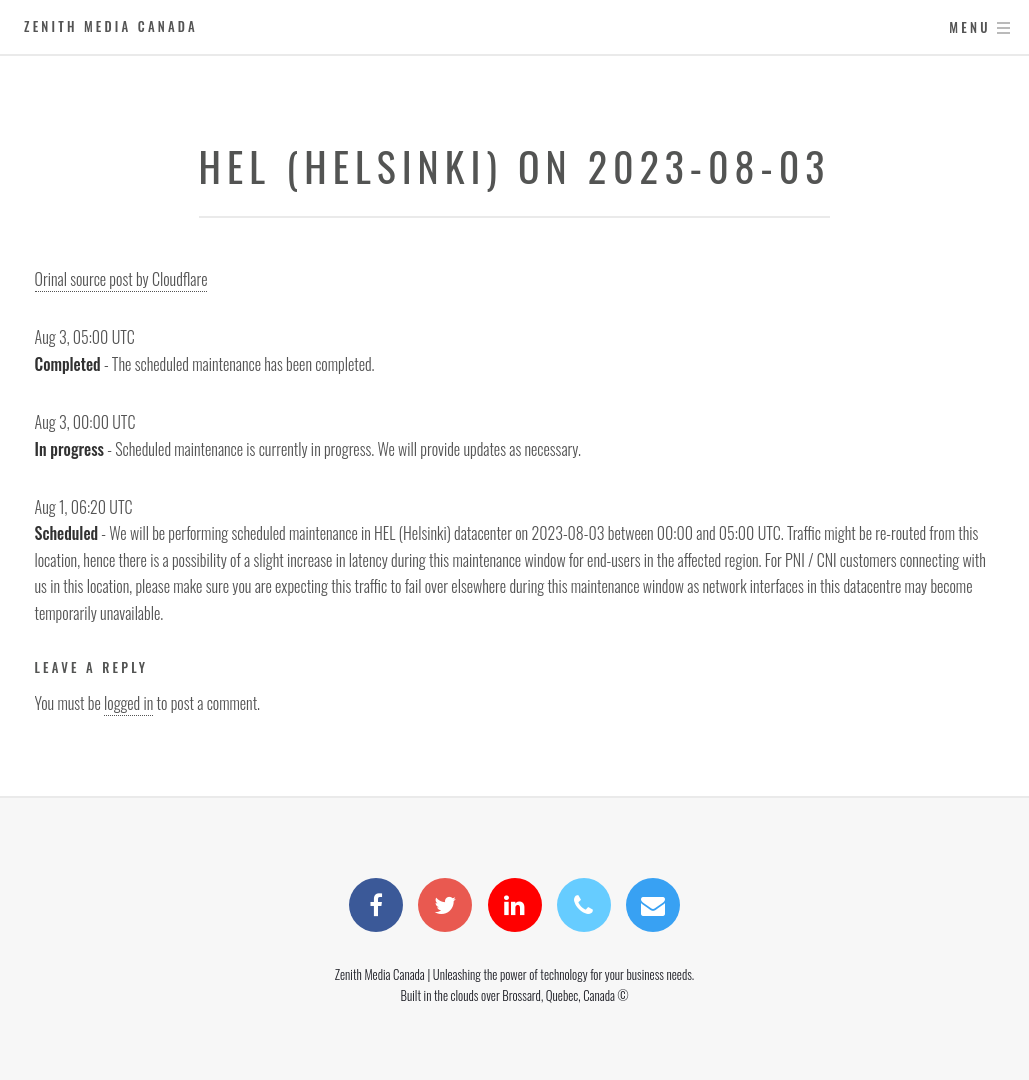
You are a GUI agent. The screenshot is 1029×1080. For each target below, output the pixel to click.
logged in (128, 703)
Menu (969, 27)
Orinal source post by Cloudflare (121, 279)
